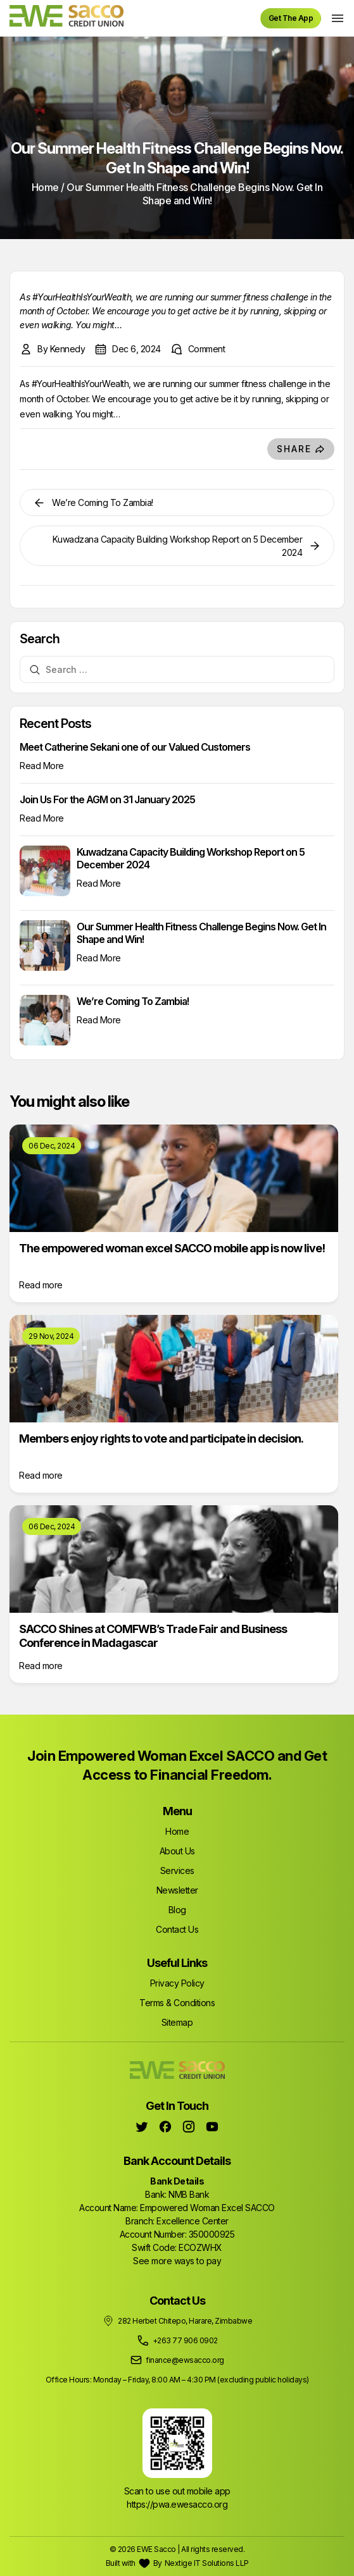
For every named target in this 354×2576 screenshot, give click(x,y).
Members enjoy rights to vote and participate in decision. (161, 1438)
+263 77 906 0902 (185, 2340)
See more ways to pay (177, 2260)
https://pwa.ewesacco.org (177, 2504)
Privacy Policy (177, 1983)
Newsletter (177, 1890)
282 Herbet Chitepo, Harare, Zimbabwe (185, 2321)
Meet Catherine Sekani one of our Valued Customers (135, 747)
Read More (42, 765)
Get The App (291, 18)
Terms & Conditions (177, 2002)
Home (45, 187)
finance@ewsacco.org (185, 2360)
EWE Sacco (156, 2549)
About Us (177, 1851)
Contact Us (177, 1929)
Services (177, 1870)
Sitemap (177, 2022)
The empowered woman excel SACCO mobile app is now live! (172, 1248)
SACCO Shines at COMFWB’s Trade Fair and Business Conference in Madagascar (153, 1635)
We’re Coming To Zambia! (133, 1001)
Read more (41, 1284)
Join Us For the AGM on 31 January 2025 (107, 799)
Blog (177, 1909)
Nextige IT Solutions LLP (207, 2563)
